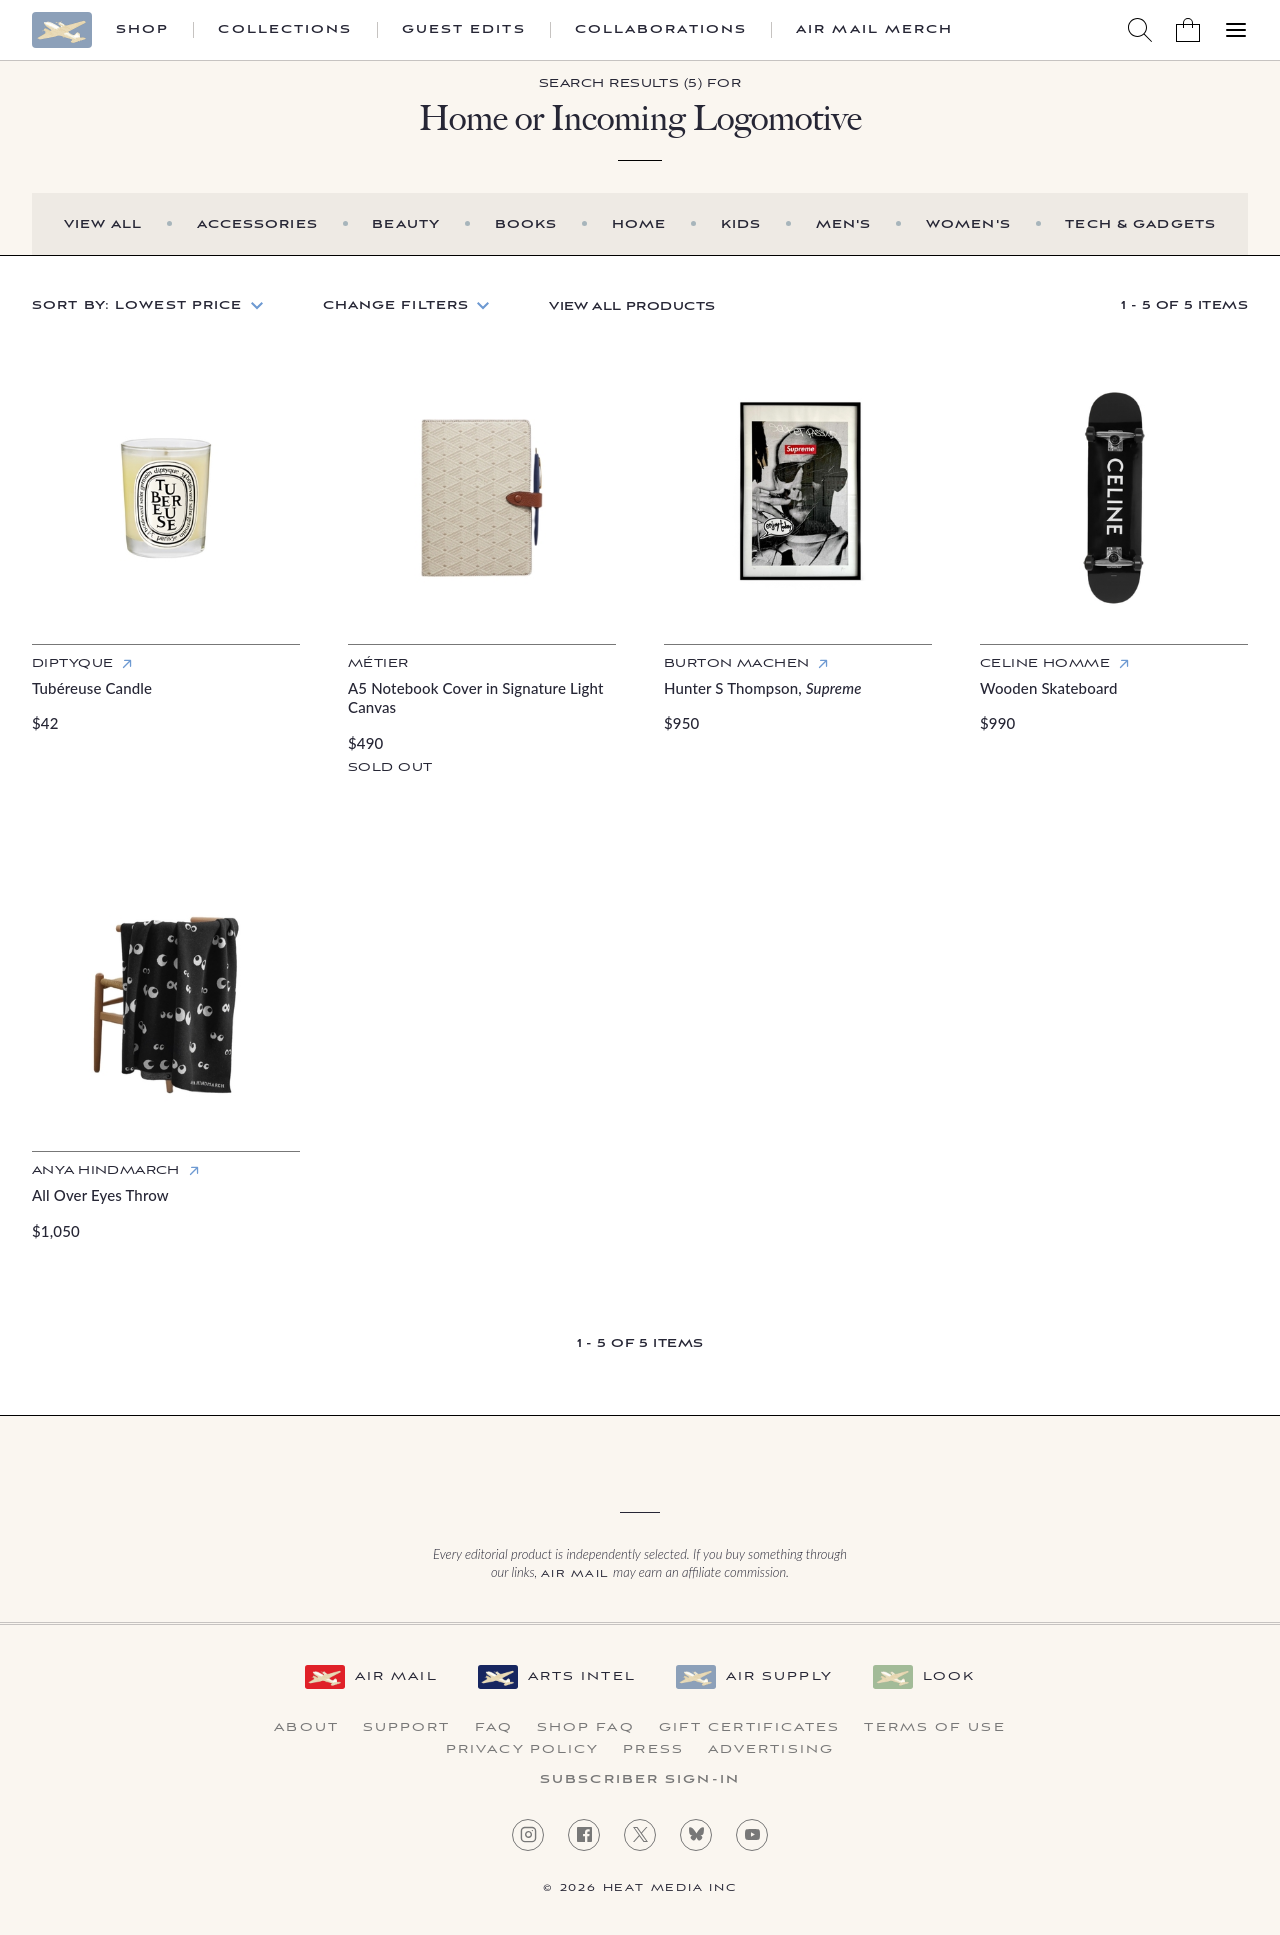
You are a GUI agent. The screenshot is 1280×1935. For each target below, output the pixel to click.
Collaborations (661, 30)
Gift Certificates (750, 1728)
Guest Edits (464, 30)
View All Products (632, 306)
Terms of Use (934, 1728)
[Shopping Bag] (1188, 30)
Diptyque (72, 663)
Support (407, 1728)
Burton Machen (736, 663)
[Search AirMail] (1140, 30)
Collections (285, 30)
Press (653, 1750)
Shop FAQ (586, 1728)
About (306, 1728)
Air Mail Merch (874, 30)
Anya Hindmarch (106, 1170)
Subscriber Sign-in (640, 1780)
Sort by (137, 305)
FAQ (494, 1728)
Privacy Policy (522, 1750)
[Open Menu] (1236, 30)
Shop (142, 30)
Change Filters (396, 305)
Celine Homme (1045, 663)
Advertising (771, 1750)
